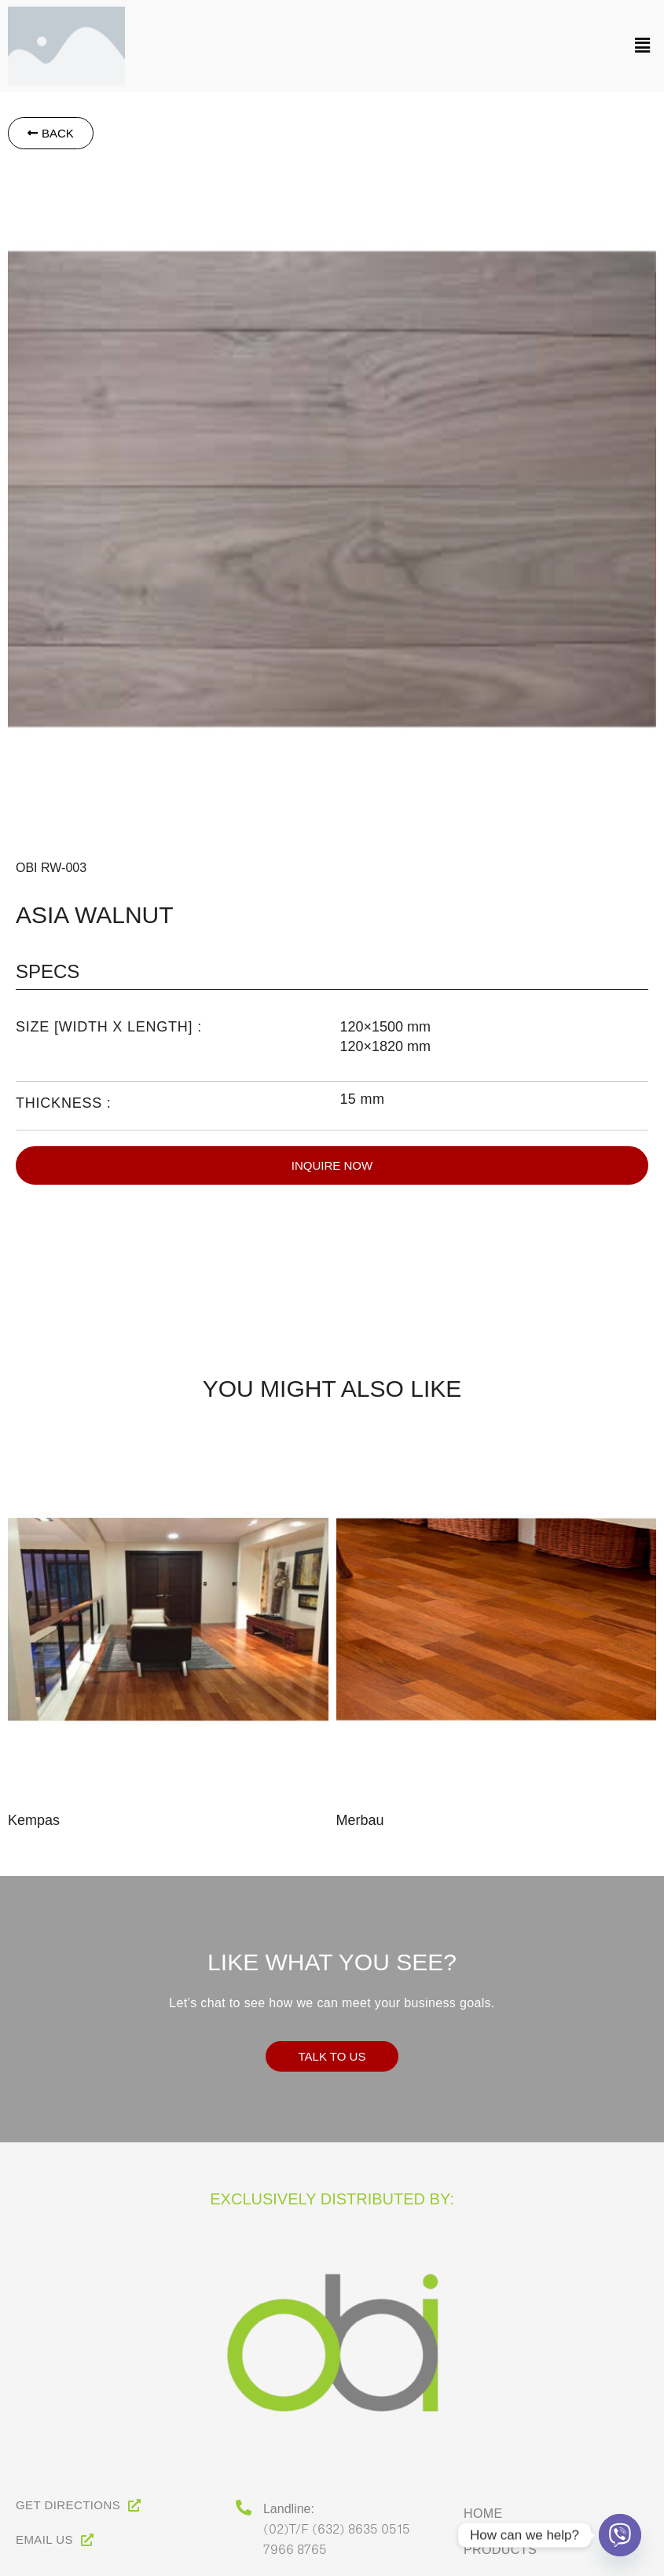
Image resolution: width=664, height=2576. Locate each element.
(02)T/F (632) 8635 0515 (336, 2528)
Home (483, 2513)
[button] (398, 38)
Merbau (360, 1820)
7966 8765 (295, 2548)
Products (500, 2549)
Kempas (34, 1820)
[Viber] (620, 2535)
